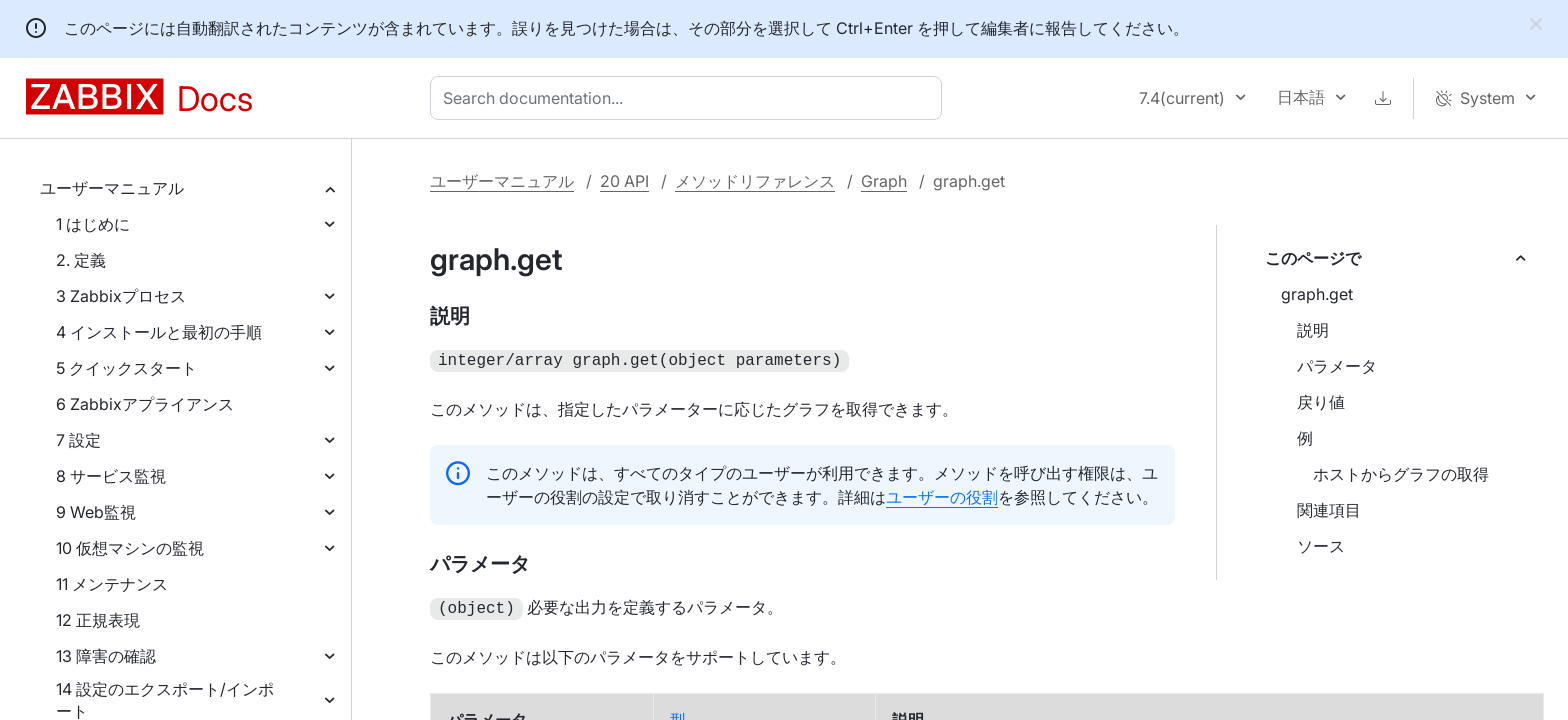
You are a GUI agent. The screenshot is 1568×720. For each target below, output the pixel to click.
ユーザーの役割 (942, 495)
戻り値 (1321, 402)
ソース (1321, 546)
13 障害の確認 (106, 656)
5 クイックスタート (126, 368)
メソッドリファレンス (755, 181)
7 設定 (78, 440)
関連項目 (1329, 510)
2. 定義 (81, 260)
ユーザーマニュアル (112, 188)
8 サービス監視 (111, 476)
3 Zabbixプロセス (121, 296)
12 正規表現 (98, 620)
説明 (1313, 330)
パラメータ (1337, 366)
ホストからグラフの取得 (1401, 474)
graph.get (1317, 294)
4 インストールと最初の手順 (159, 332)
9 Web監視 (96, 512)
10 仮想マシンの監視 (130, 548)
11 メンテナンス (112, 584)
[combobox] (690, 98)
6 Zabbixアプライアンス (145, 404)
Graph (884, 181)
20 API (624, 181)
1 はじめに (93, 224)
